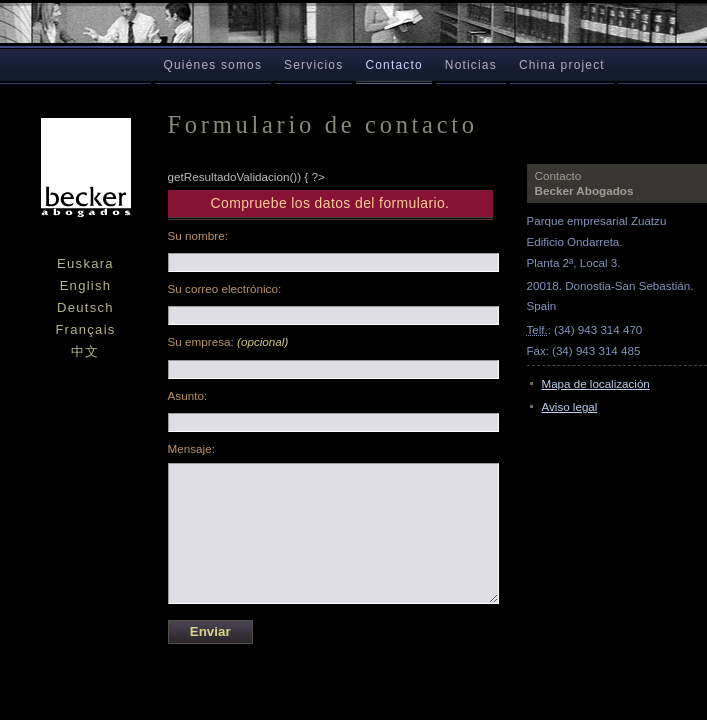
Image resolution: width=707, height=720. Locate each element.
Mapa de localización (596, 383)
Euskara (85, 263)
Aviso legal (570, 406)
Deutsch (85, 307)
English (86, 285)
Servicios (313, 65)
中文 (85, 351)
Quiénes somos (213, 65)
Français (85, 329)
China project (562, 65)
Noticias (471, 65)
